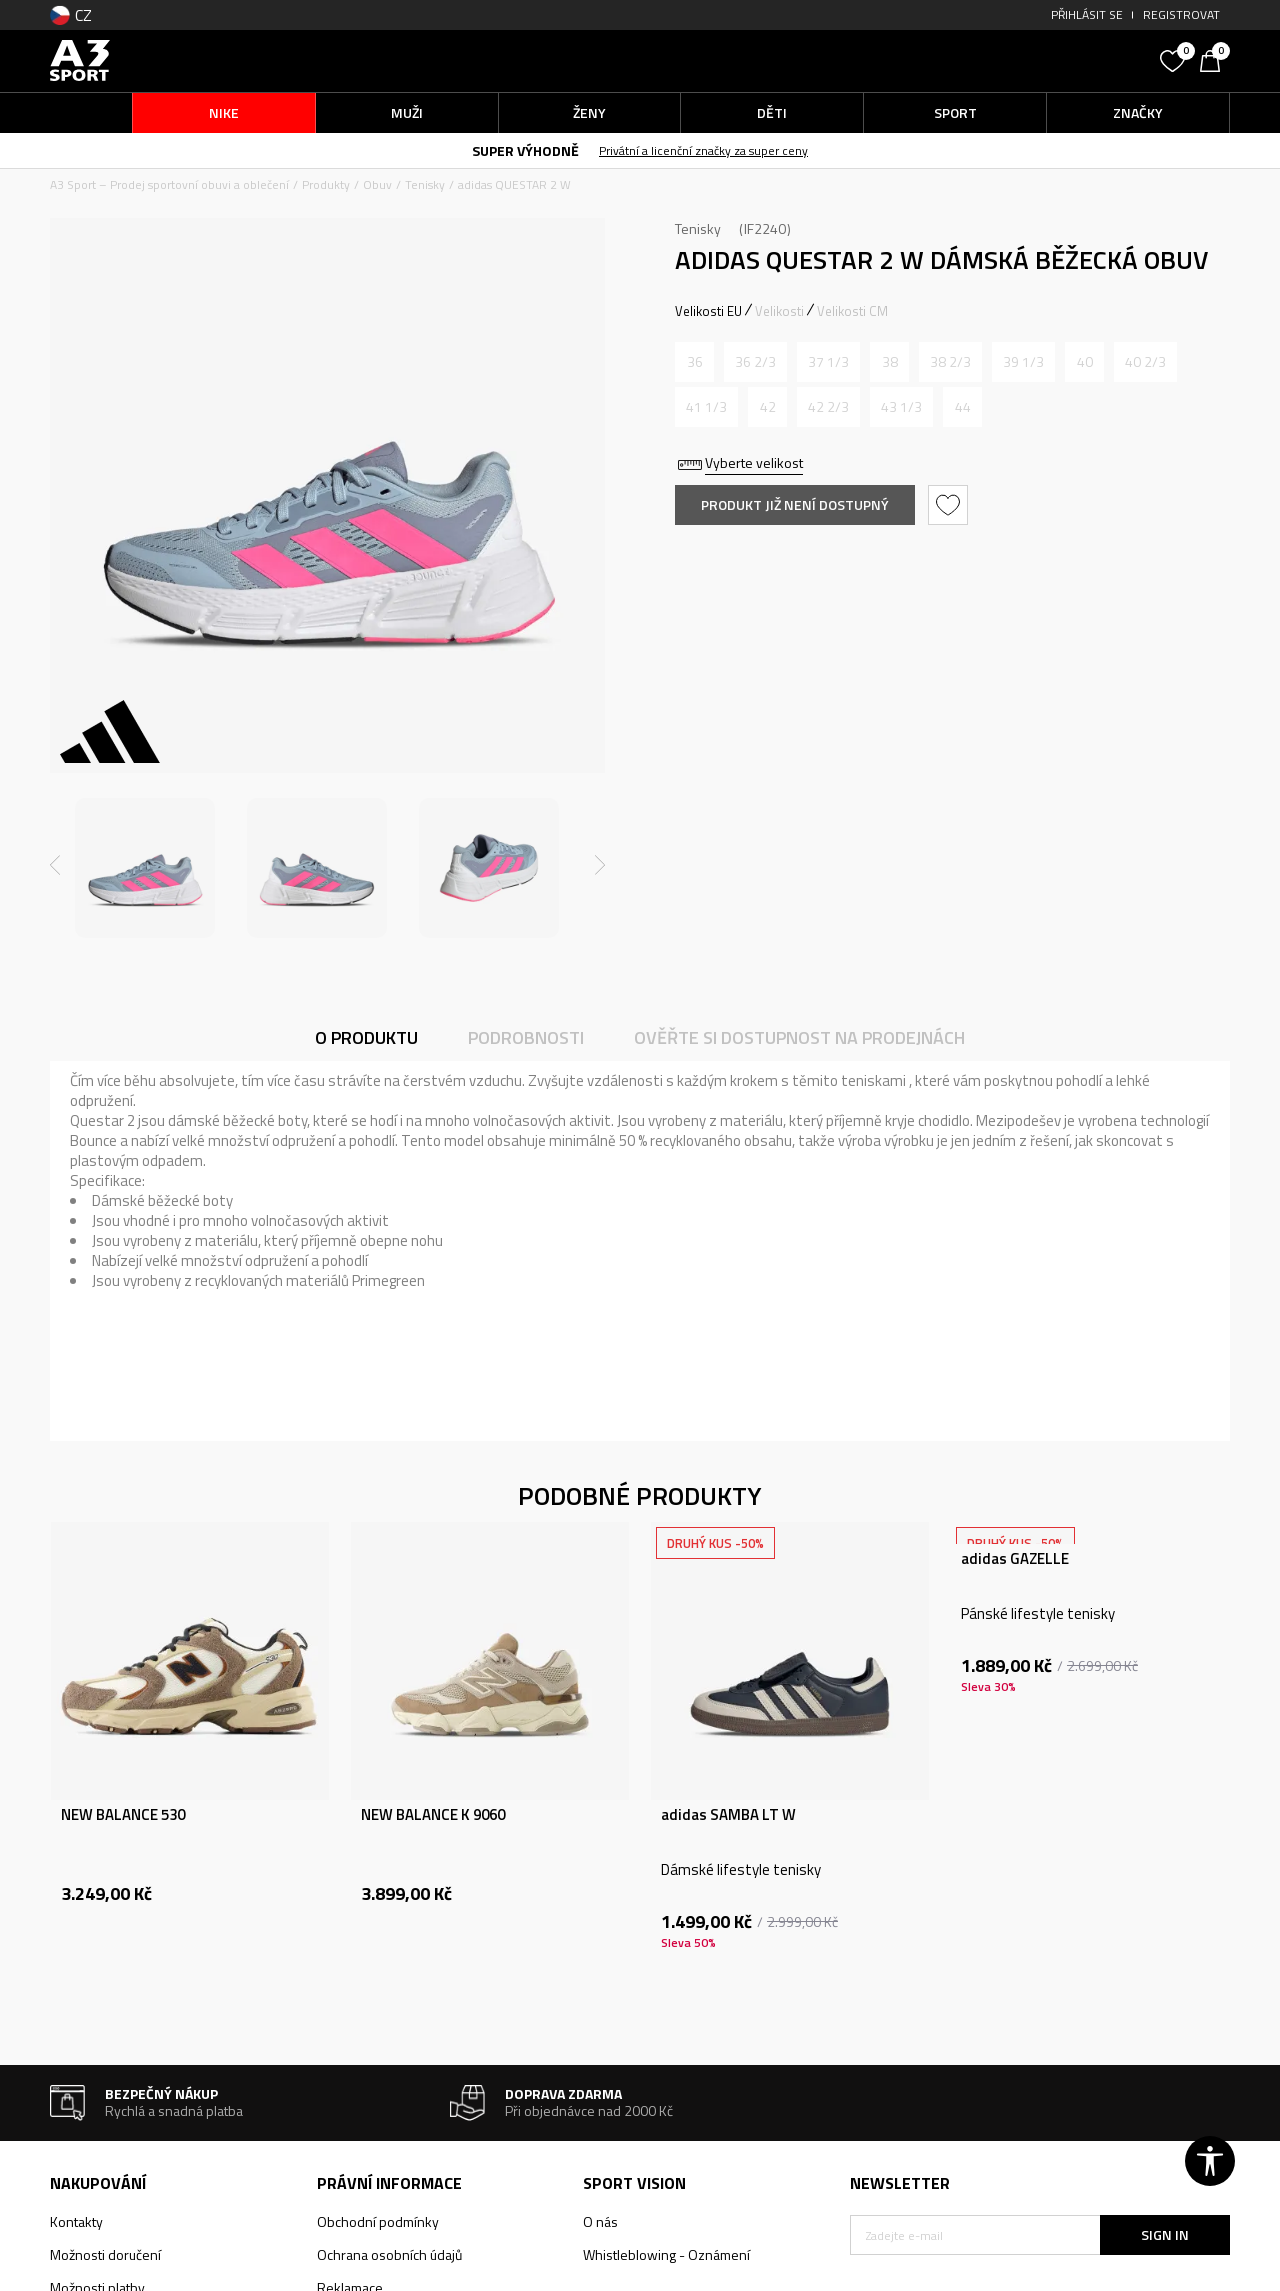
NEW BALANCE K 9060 (433, 1815)
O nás (600, 2221)
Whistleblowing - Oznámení (666, 2254)
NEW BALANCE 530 (123, 1815)
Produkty (326, 184)
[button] (1000, 60)
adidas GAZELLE (1015, 1559)
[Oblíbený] (1175, 59)
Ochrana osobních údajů (389, 2254)
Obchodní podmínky (378, 2221)
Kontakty (76, 2221)
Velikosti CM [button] (852, 311)
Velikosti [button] (779, 311)
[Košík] (1215, 59)
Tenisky (425, 184)
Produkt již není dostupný (795, 504)
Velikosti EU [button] (708, 311)
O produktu (366, 1037)
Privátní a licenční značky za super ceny (703, 150)
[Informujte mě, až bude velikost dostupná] (694, 362)
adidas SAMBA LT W (728, 1815)
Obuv (377, 184)
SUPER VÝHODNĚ (525, 150)
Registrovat (1181, 14)
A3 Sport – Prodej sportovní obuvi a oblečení (169, 184)
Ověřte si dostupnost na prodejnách (799, 1037)
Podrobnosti (526, 1037)
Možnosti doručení (105, 2254)
